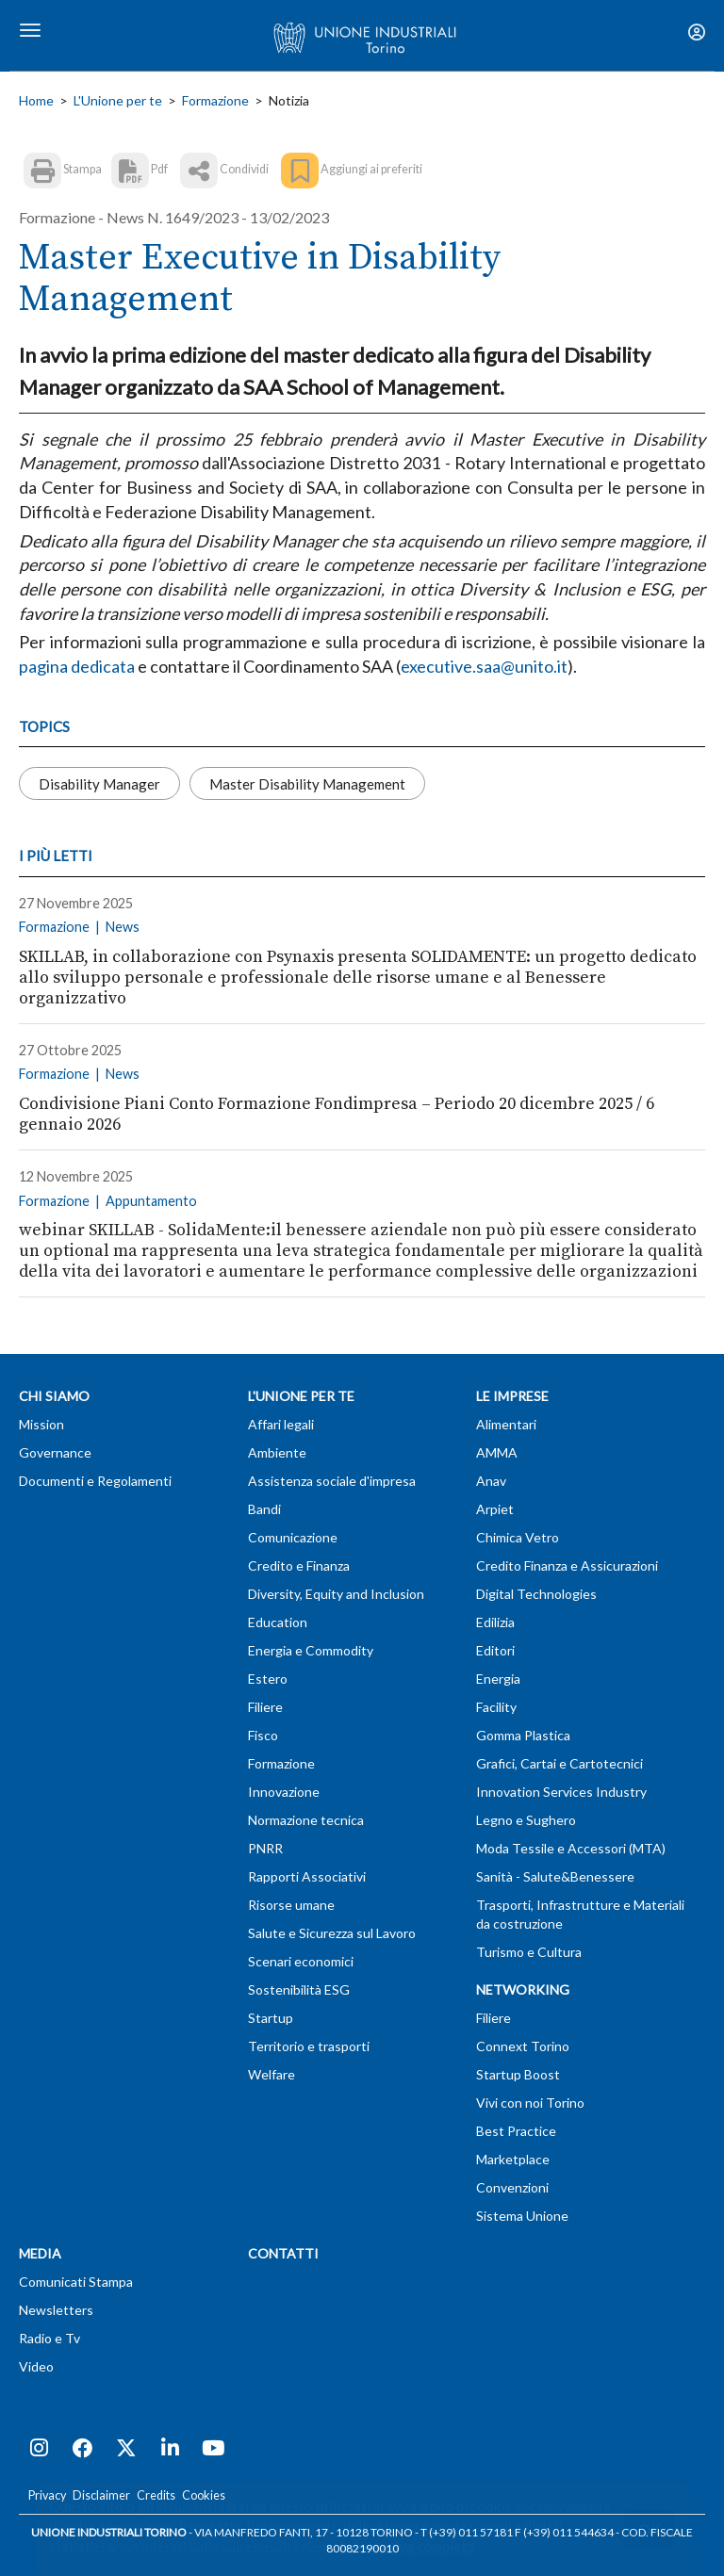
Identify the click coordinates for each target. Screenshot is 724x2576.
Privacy (47, 2495)
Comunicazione (292, 1537)
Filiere (265, 1707)
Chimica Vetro (517, 1537)
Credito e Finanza (299, 1565)
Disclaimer (101, 2495)
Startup (270, 2018)
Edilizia (495, 1622)
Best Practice (516, 2131)
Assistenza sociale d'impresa (332, 1481)
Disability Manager (99, 782)
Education (277, 1622)
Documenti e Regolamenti (95, 1481)
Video (36, 2366)
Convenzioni (512, 2187)
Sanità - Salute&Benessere (555, 1876)
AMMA (497, 1452)
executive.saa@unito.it (484, 666)
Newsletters (56, 2310)
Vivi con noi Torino (530, 2103)
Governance (55, 1452)
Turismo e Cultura (529, 1952)
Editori (495, 1650)
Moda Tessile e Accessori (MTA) (571, 1848)
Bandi (264, 1509)
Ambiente (277, 1452)
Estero (268, 1679)
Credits (156, 2495)
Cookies (203, 2495)
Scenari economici (301, 1961)
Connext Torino (522, 2046)
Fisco (263, 1735)
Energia (498, 1679)
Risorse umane (291, 1905)
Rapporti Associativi (307, 1876)
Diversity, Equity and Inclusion (336, 1594)
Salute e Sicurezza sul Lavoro (332, 1933)
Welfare (271, 2074)
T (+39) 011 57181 (466, 2532)
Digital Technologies (536, 1594)
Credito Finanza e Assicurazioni (567, 1565)
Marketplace (513, 2159)
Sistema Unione (522, 2216)
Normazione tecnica (306, 1820)
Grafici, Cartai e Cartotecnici (559, 1763)
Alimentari (506, 1424)
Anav (491, 1481)
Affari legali (281, 1424)
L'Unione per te (118, 100)
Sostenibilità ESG (299, 1989)
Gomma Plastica (523, 1735)
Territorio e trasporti (309, 2046)
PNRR (265, 1848)
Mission (41, 1424)
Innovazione (284, 1792)
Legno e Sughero (526, 1820)
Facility (496, 1707)
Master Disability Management (307, 782)
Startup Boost (518, 2074)
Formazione (215, 100)
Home (36, 100)
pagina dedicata (77, 666)
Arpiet (495, 1509)
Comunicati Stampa (76, 2282)
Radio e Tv (49, 2338)
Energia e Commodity (310, 1650)
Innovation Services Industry (561, 1792)
